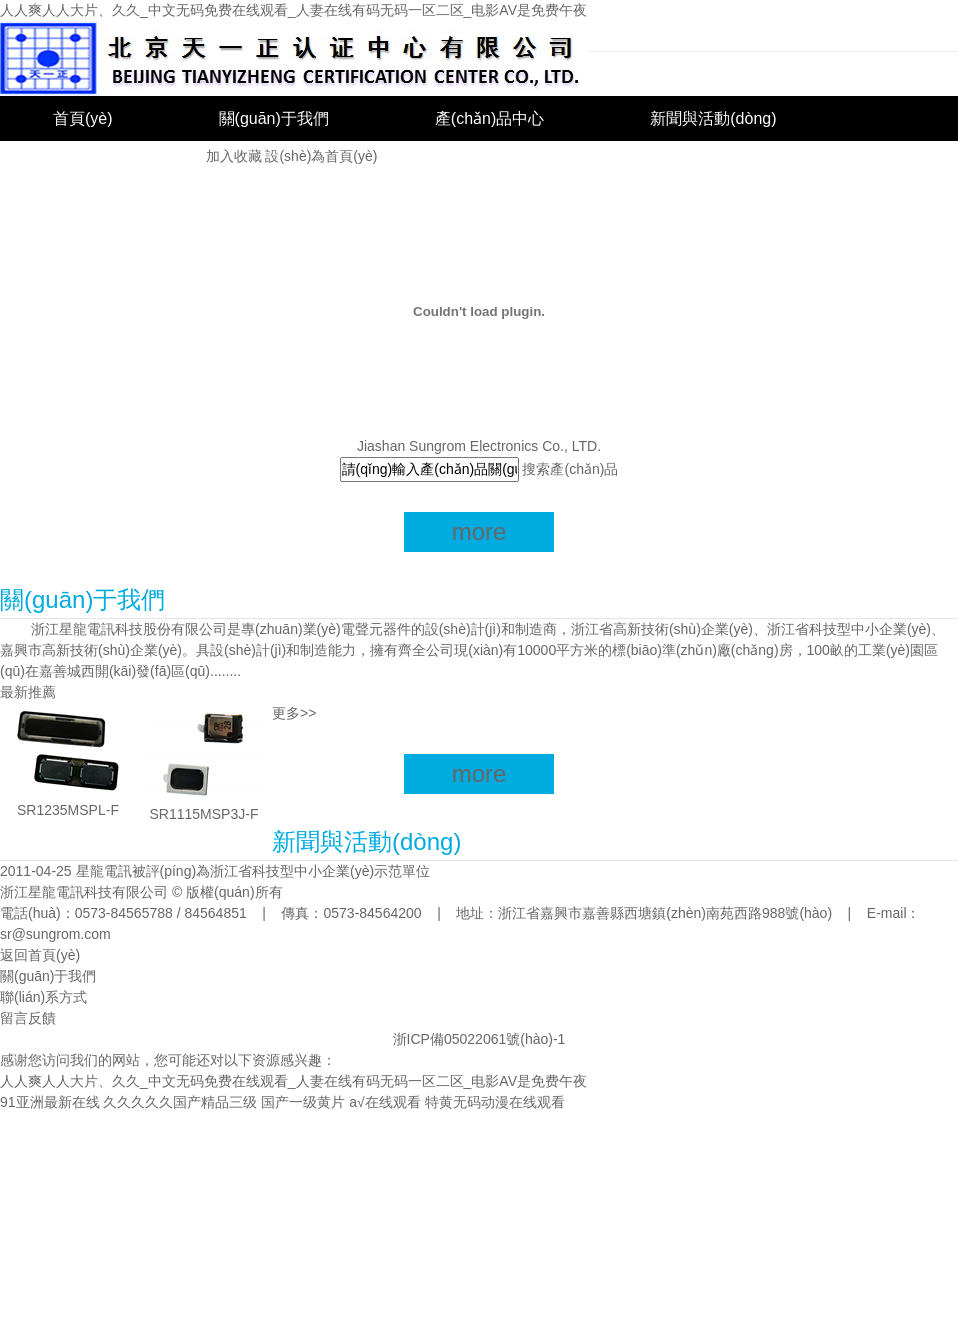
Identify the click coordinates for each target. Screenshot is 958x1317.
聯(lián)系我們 (103, 163)
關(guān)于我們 (274, 118)
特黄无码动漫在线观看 (495, 1102)
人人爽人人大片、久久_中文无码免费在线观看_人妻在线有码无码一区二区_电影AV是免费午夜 (293, 10)
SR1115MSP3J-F (204, 814)
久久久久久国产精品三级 (180, 1102)
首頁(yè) (83, 118)
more (479, 531)
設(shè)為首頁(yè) (321, 156)
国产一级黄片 (303, 1102)
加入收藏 (234, 156)
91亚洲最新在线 (50, 1102)
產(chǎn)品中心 (489, 118)
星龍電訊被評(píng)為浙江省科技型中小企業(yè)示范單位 (253, 871)
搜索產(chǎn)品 (570, 469)
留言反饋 (28, 1018)
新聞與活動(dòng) (713, 118)
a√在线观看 (384, 1102)
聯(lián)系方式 (43, 997)
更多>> (294, 713)
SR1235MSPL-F (68, 810)
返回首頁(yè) (40, 955)
